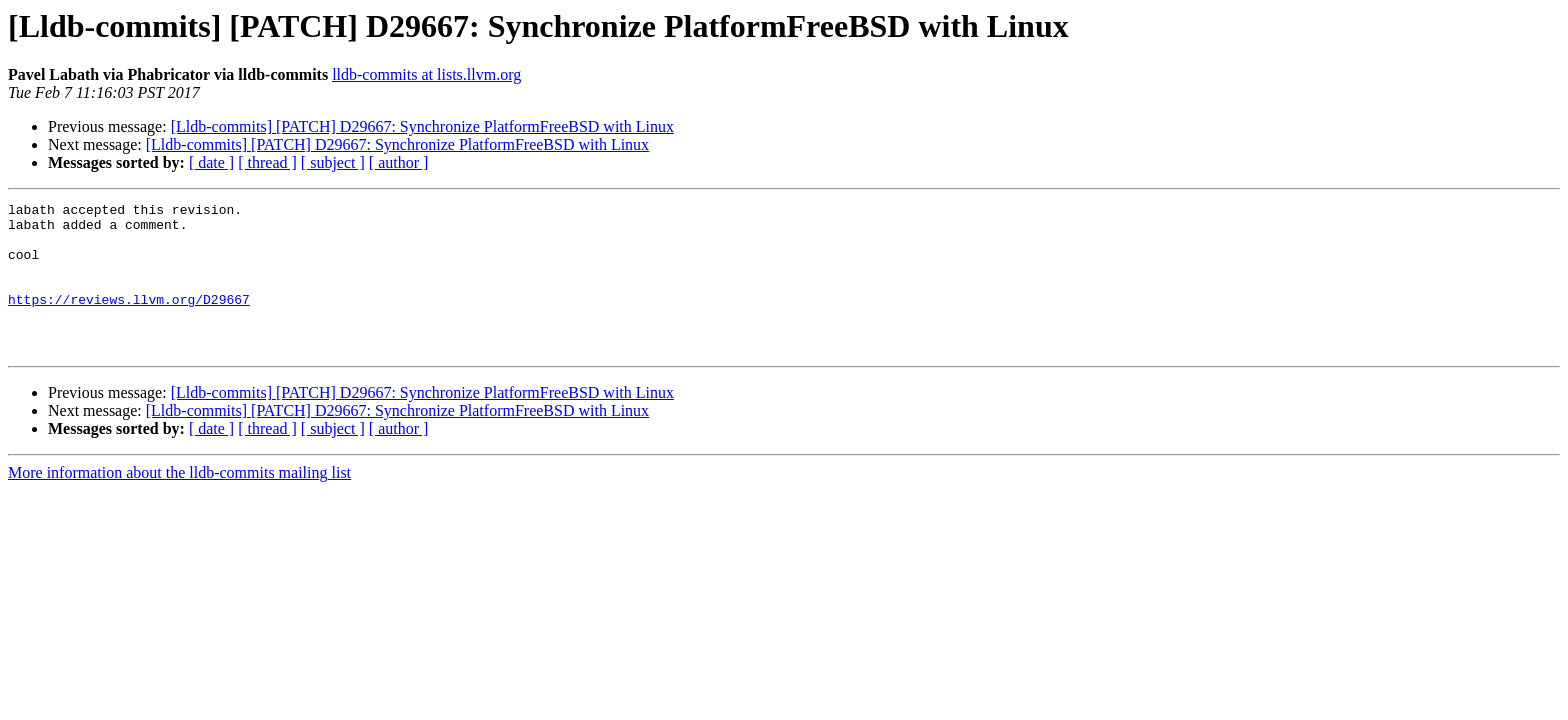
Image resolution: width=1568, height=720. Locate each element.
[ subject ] (333, 162)
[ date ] (211, 162)
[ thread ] (267, 162)
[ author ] (399, 162)
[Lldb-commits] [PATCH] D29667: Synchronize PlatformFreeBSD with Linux (422, 126)
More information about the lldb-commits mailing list (179, 502)
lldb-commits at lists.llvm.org (426, 74)
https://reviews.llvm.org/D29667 (129, 320)
